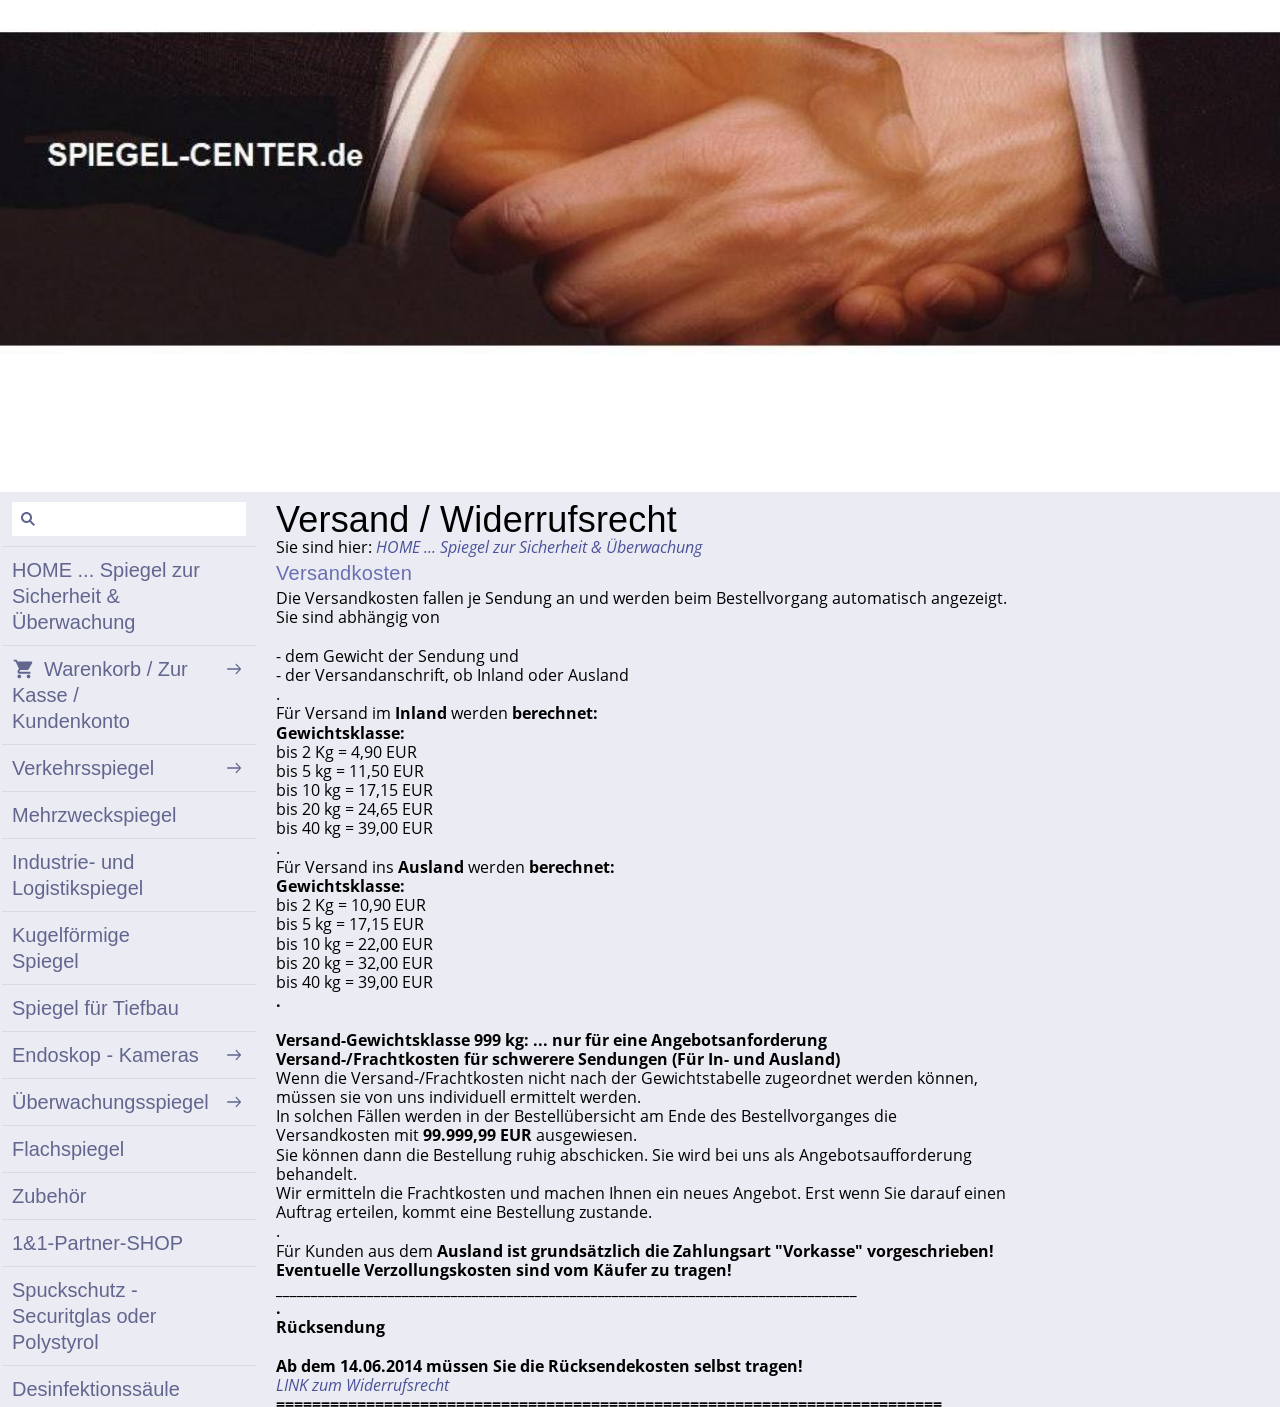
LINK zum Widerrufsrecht (362, 1385)
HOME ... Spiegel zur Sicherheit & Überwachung (539, 547)
